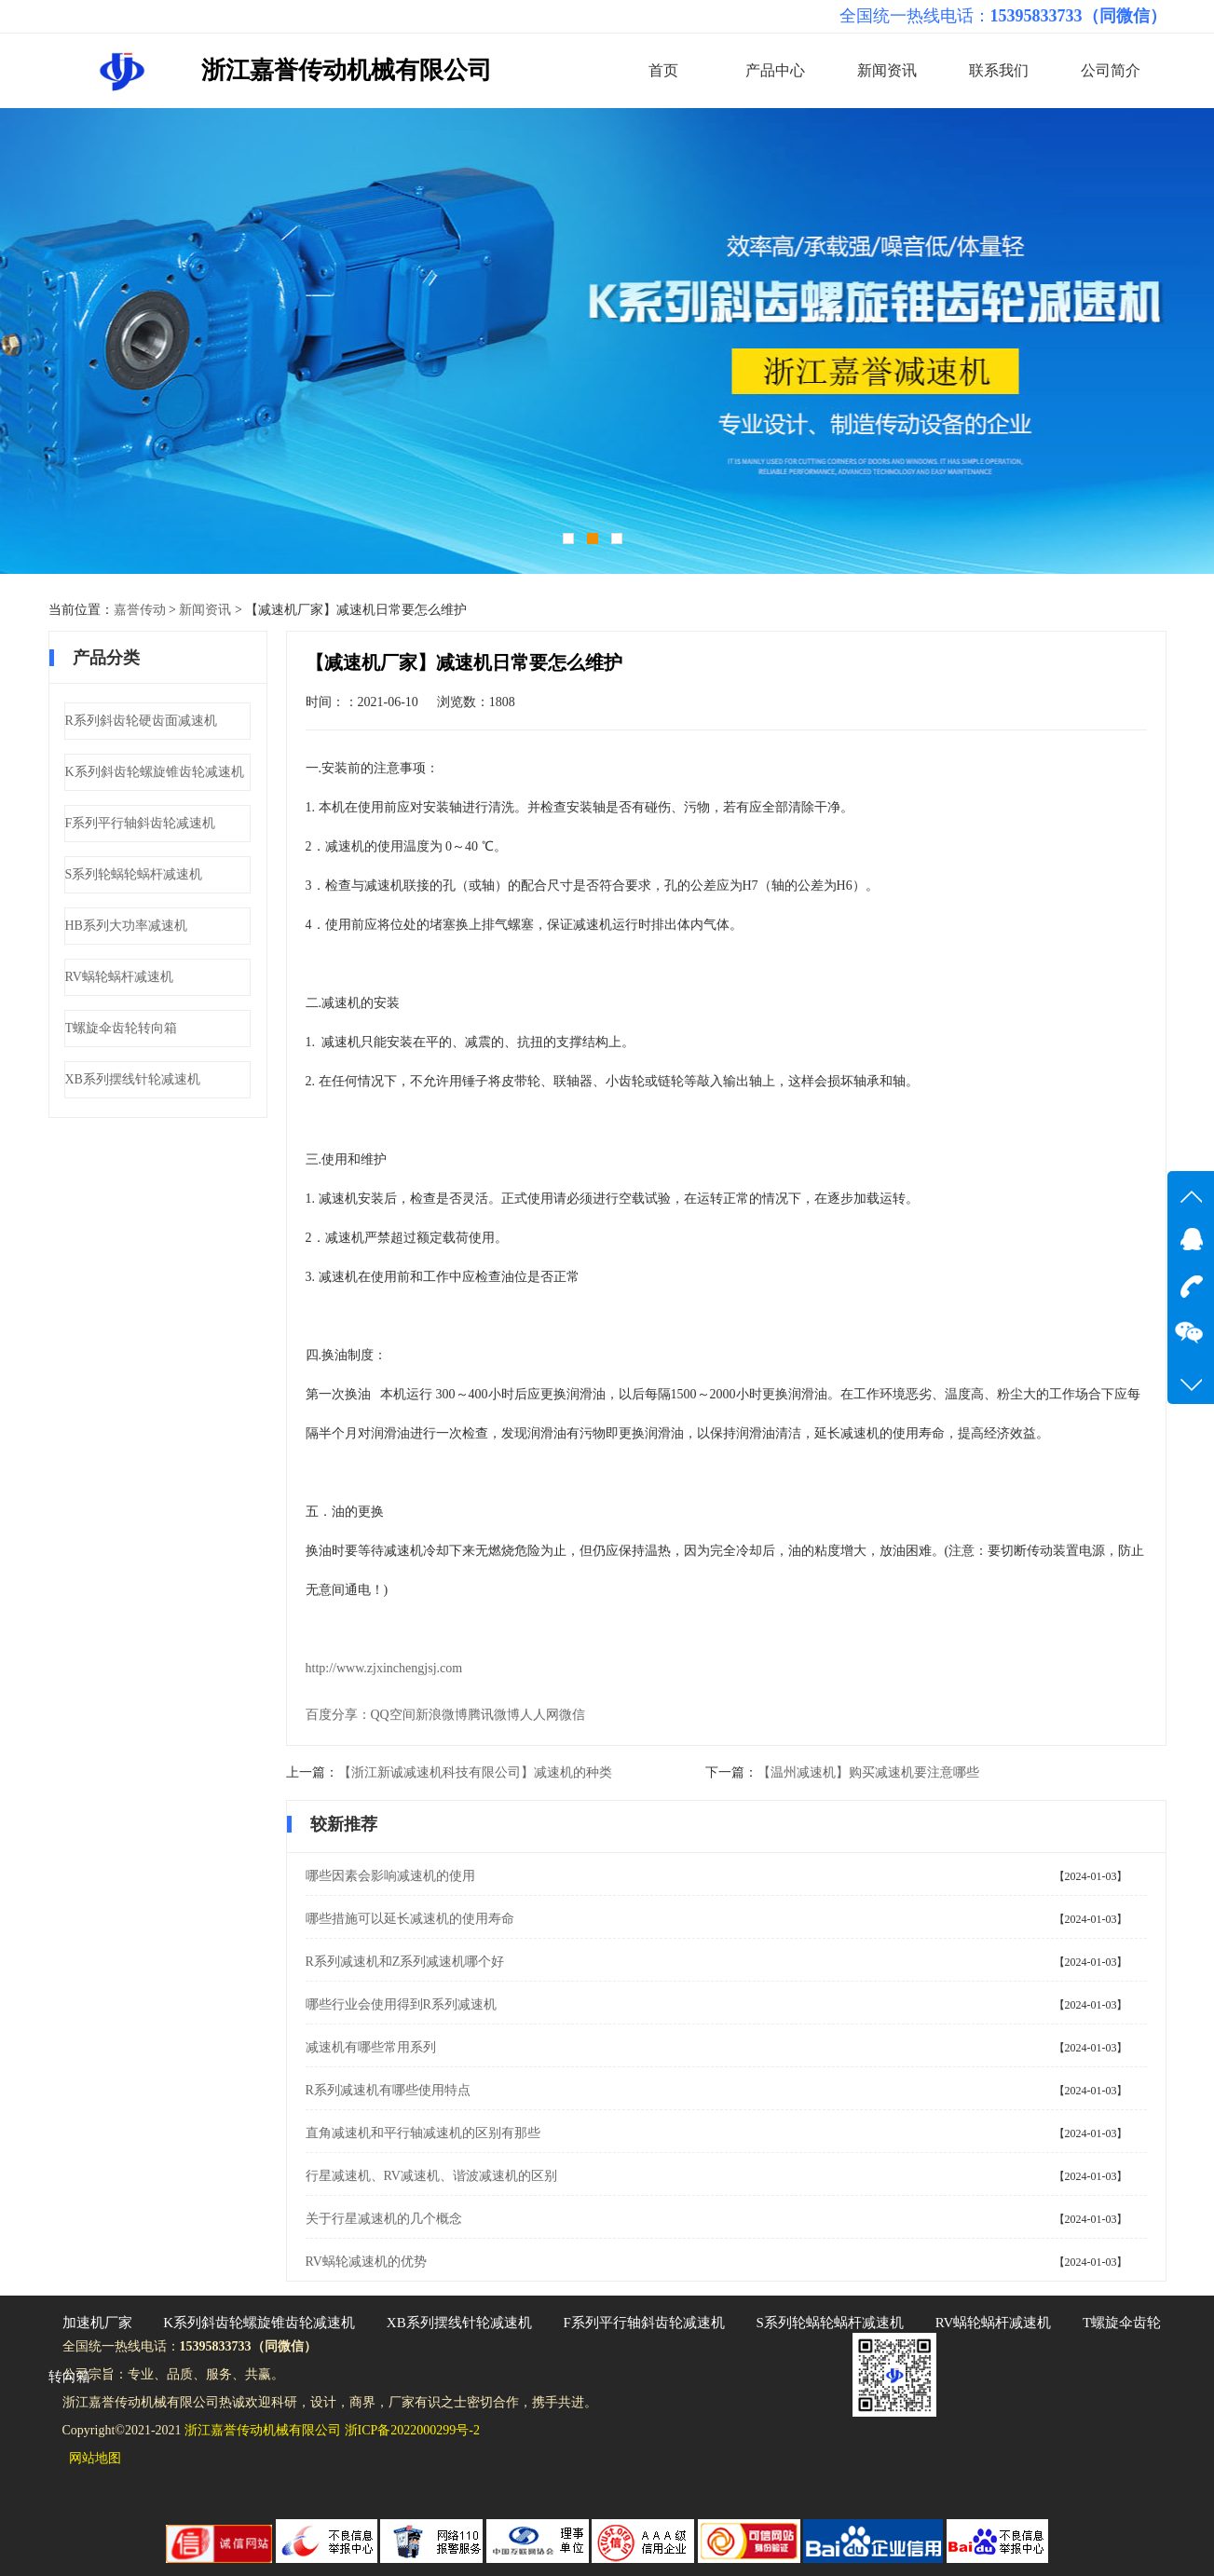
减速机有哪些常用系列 (371, 2047)
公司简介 (1110, 70)
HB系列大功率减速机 (126, 926)
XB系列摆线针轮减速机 (132, 1079)
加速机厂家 (97, 2322)
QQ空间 (393, 1715)
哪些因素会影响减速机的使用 (390, 1876)
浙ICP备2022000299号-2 (412, 2430)
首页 (663, 70)
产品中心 (775, 70)
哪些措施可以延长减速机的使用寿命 (410, 1919)
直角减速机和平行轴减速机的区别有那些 (423, 2133)
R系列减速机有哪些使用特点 (388, 2090)
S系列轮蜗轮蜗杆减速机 (134, 874)
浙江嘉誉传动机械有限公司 (346, 70)
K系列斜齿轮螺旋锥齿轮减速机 (154, 772)
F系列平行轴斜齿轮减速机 (140, 823)
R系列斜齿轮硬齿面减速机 (141, 721)
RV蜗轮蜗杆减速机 (119, 977)
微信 (572, 1715)
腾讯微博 (494, 1715)
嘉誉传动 (140, 610)
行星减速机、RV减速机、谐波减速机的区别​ (431, 2176)
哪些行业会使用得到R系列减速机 (401, 2004)
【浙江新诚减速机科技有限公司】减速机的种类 (475, 1772)
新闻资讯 (887, 70)
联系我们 (999, 70)
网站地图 (95, 2458)
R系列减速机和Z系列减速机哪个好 (405, 1962)
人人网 (539, 1715)
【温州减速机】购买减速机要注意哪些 (868, 1772)
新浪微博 (442, 1715)
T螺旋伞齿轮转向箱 (121, 1028)
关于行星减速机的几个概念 (384, 2219)
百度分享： (338, 1715)
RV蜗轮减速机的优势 (366, 2262)
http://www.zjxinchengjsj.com (384, 1668)
